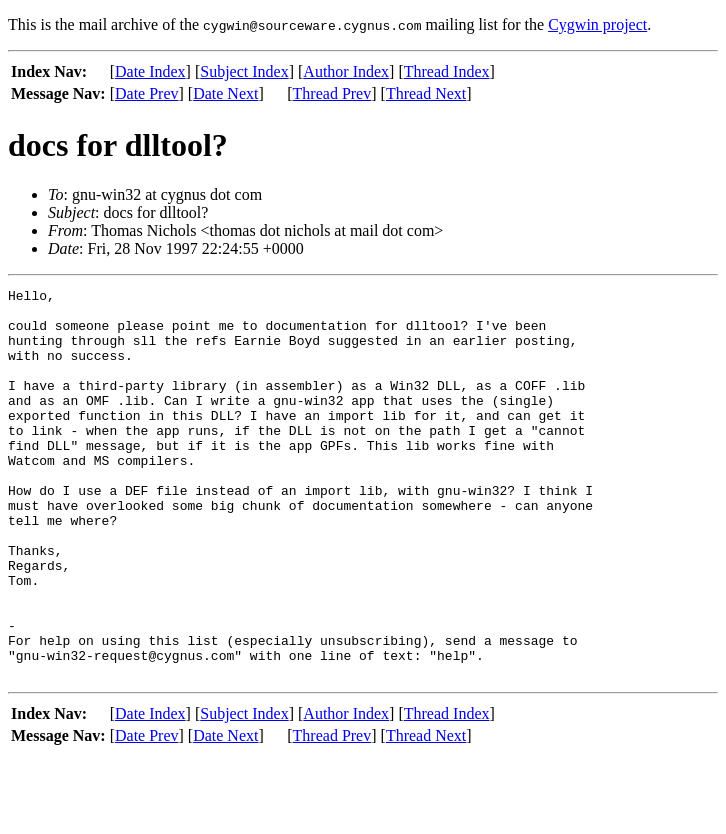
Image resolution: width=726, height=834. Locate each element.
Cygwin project (597, 24)
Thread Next (426, 93)
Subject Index (244, 71)
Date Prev (147, 93)
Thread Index (447, 71)
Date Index (150, 71)
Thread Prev (332, 93)
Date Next (225, 93)
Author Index (346, 71)
